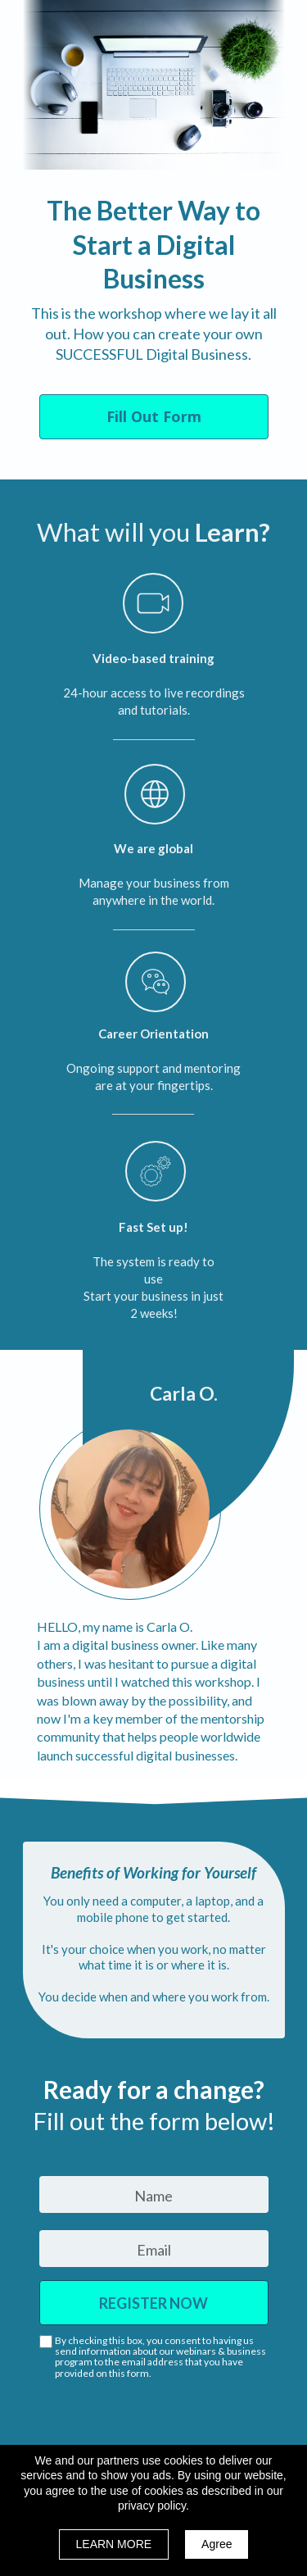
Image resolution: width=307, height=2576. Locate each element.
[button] (154, 416)
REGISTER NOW (154, 2302)
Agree (216, 2544)
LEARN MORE (114, 2544)
